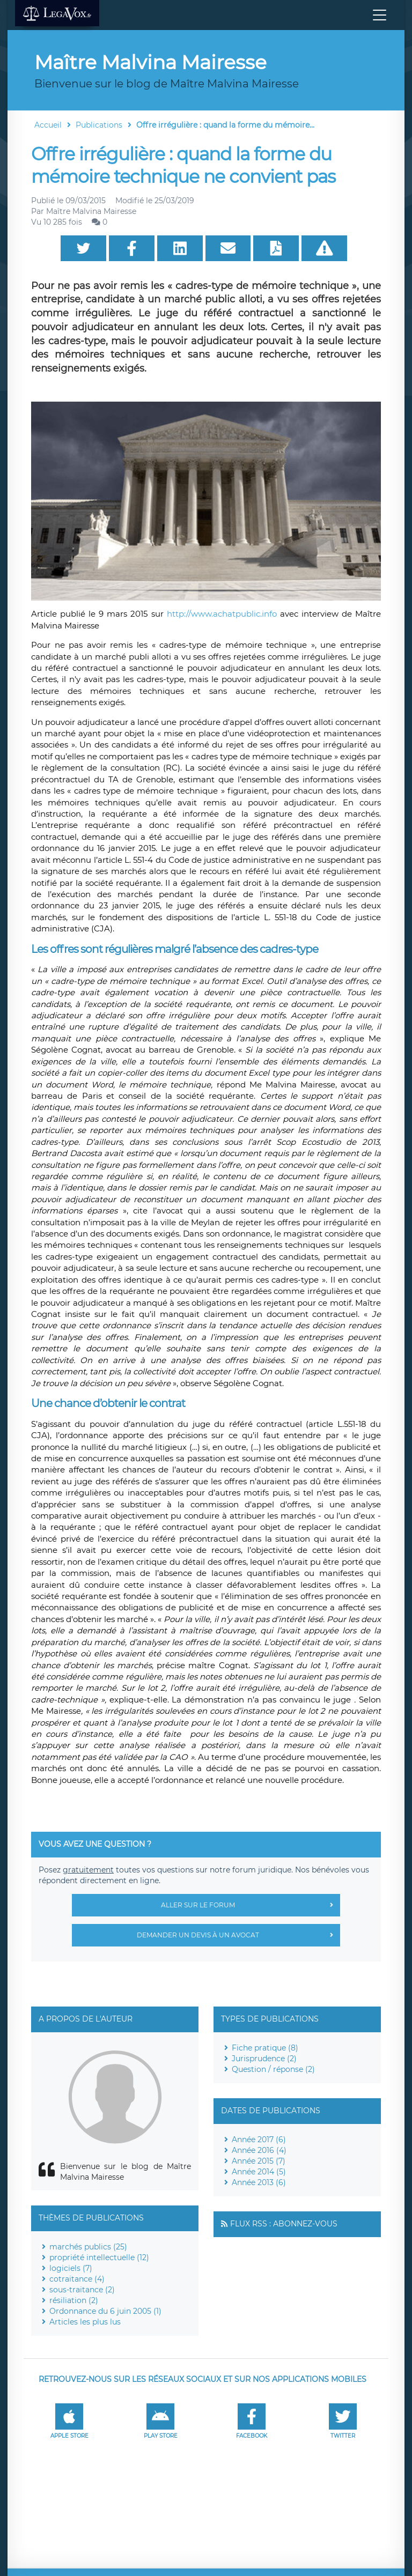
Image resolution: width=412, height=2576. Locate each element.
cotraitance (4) (77, 2279)
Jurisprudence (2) (264, 2058)
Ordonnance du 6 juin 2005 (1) (105, 2311)
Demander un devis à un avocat (238, 1935)
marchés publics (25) (88, 2247)
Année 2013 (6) (259, 2182)
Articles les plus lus (85, 2322)
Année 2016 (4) (259, 2150)
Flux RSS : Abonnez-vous (283, 2224)
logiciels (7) (70, 2268)
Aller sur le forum (250, 1905)
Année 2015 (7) (258, 2161)
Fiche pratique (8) (265, 2048)
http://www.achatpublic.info (222, 614)
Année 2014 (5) (259, 2172)
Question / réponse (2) (273, 2069)
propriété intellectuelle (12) (99, 2257)
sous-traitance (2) (82, 2289)
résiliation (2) (73, 2300)
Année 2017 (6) (259, 2139)
